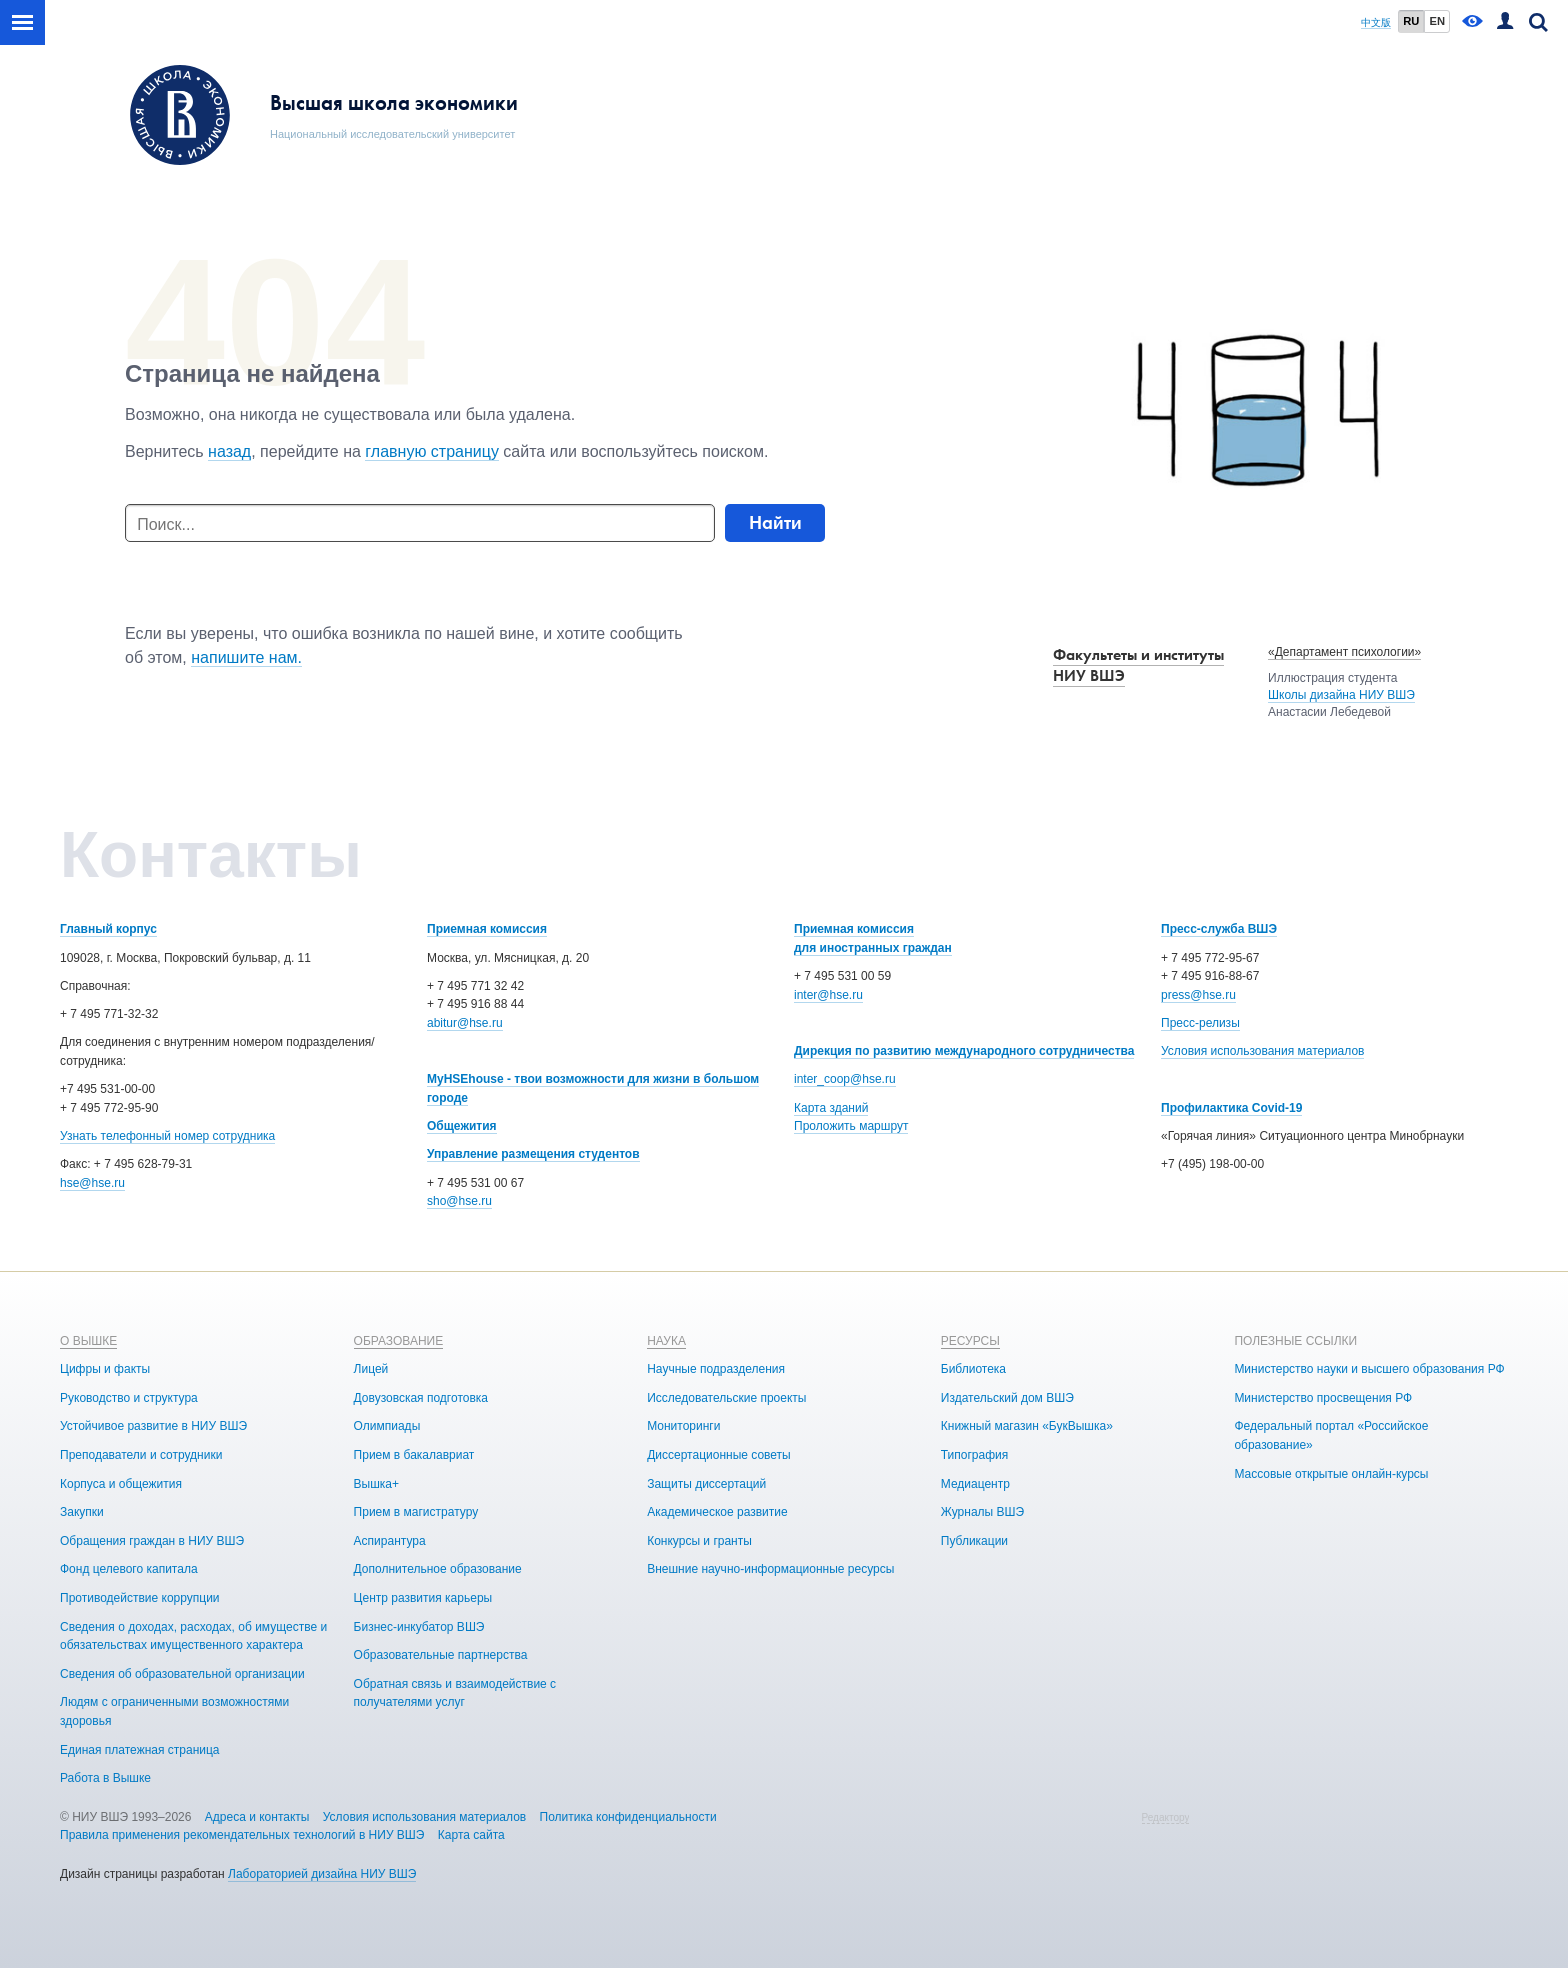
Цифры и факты (105, 1369)
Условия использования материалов (1262, 1051)
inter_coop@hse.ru (845, 1079)
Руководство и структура (129, 1398)
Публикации (974, 1541)
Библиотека (973, 1369)
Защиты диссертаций (706, 1484)
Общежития (462, 1126)
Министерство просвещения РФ (1323, 1398)
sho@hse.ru (459, 1201)
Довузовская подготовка (421, 1398)
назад (229, 451)
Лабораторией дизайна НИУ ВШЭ (322, 1874)
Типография (974, 1455)
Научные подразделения (716, 1369)
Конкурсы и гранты (699, 1541)
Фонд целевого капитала (129, 1569)
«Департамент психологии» (1344, 652)
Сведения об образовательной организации (182, 1674)
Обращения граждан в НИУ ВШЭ (152, 1541)
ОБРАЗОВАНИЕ (399, 1341)
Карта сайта (471, 1835)
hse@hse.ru (92, 1183)
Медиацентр (975, 1484)
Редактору (1166, 1817)
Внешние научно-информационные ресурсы (770, 1569)
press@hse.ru (1198, 995)
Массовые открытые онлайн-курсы (1331, 1474)
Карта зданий (831, 1108)
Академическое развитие (717, 1512)
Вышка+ (376, 1484)
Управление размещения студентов (533, 1154)
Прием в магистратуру (416, 1512)
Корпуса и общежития (121, 1484)
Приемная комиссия (487, 929)
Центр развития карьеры (423, 1598)
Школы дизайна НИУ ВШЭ (1341, 695)
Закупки (82, 1512)
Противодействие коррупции (140, 1598)
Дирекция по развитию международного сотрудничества (964, 1051)
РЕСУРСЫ (970, 1341)
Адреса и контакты (257, 1817)
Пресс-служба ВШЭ (1219, 929)
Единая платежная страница (140, 1750)
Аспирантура (390, 1541)
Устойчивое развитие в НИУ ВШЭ (153, 1426)
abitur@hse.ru (465, 1023)
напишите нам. (246, 657)
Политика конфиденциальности (628, 1817)
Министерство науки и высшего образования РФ (1369, 1369)
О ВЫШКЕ (88, 1341)
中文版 (1376, 22)
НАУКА (666, 1341)
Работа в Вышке (105, 1778)
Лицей (371, 1369)
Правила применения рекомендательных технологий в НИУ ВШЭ (242, 1835)
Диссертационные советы (719, 1455)
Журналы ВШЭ (982, 1512)
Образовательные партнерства (441, 1655)
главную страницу (432, 451)
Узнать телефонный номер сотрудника (167, 1136)
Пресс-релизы (1200, 1023)
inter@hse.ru (828, 995)
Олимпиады (387, 1426)
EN (1437, 21)
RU (1411, 21)
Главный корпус (108, 929)
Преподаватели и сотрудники (141, 1455)
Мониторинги (683, 1426)
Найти (775, 522)
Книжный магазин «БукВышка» (1027, 1426)
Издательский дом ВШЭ (1007, 1398)
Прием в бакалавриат (414, 1455)
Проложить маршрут (851, 1126)
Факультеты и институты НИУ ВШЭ (1138, 665)
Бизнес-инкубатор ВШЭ (419, 1627)
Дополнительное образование (438, 1569)
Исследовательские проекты (726, 1398)
